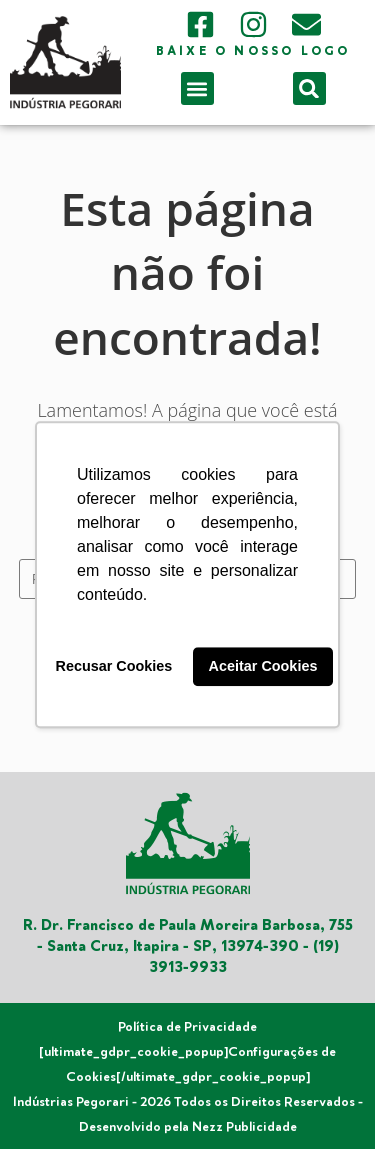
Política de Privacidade (187, 1027)
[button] (197, 88)
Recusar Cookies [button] (114, 667)
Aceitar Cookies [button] (263, 667)
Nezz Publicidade (244, 1127)
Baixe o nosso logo (253, 51)
